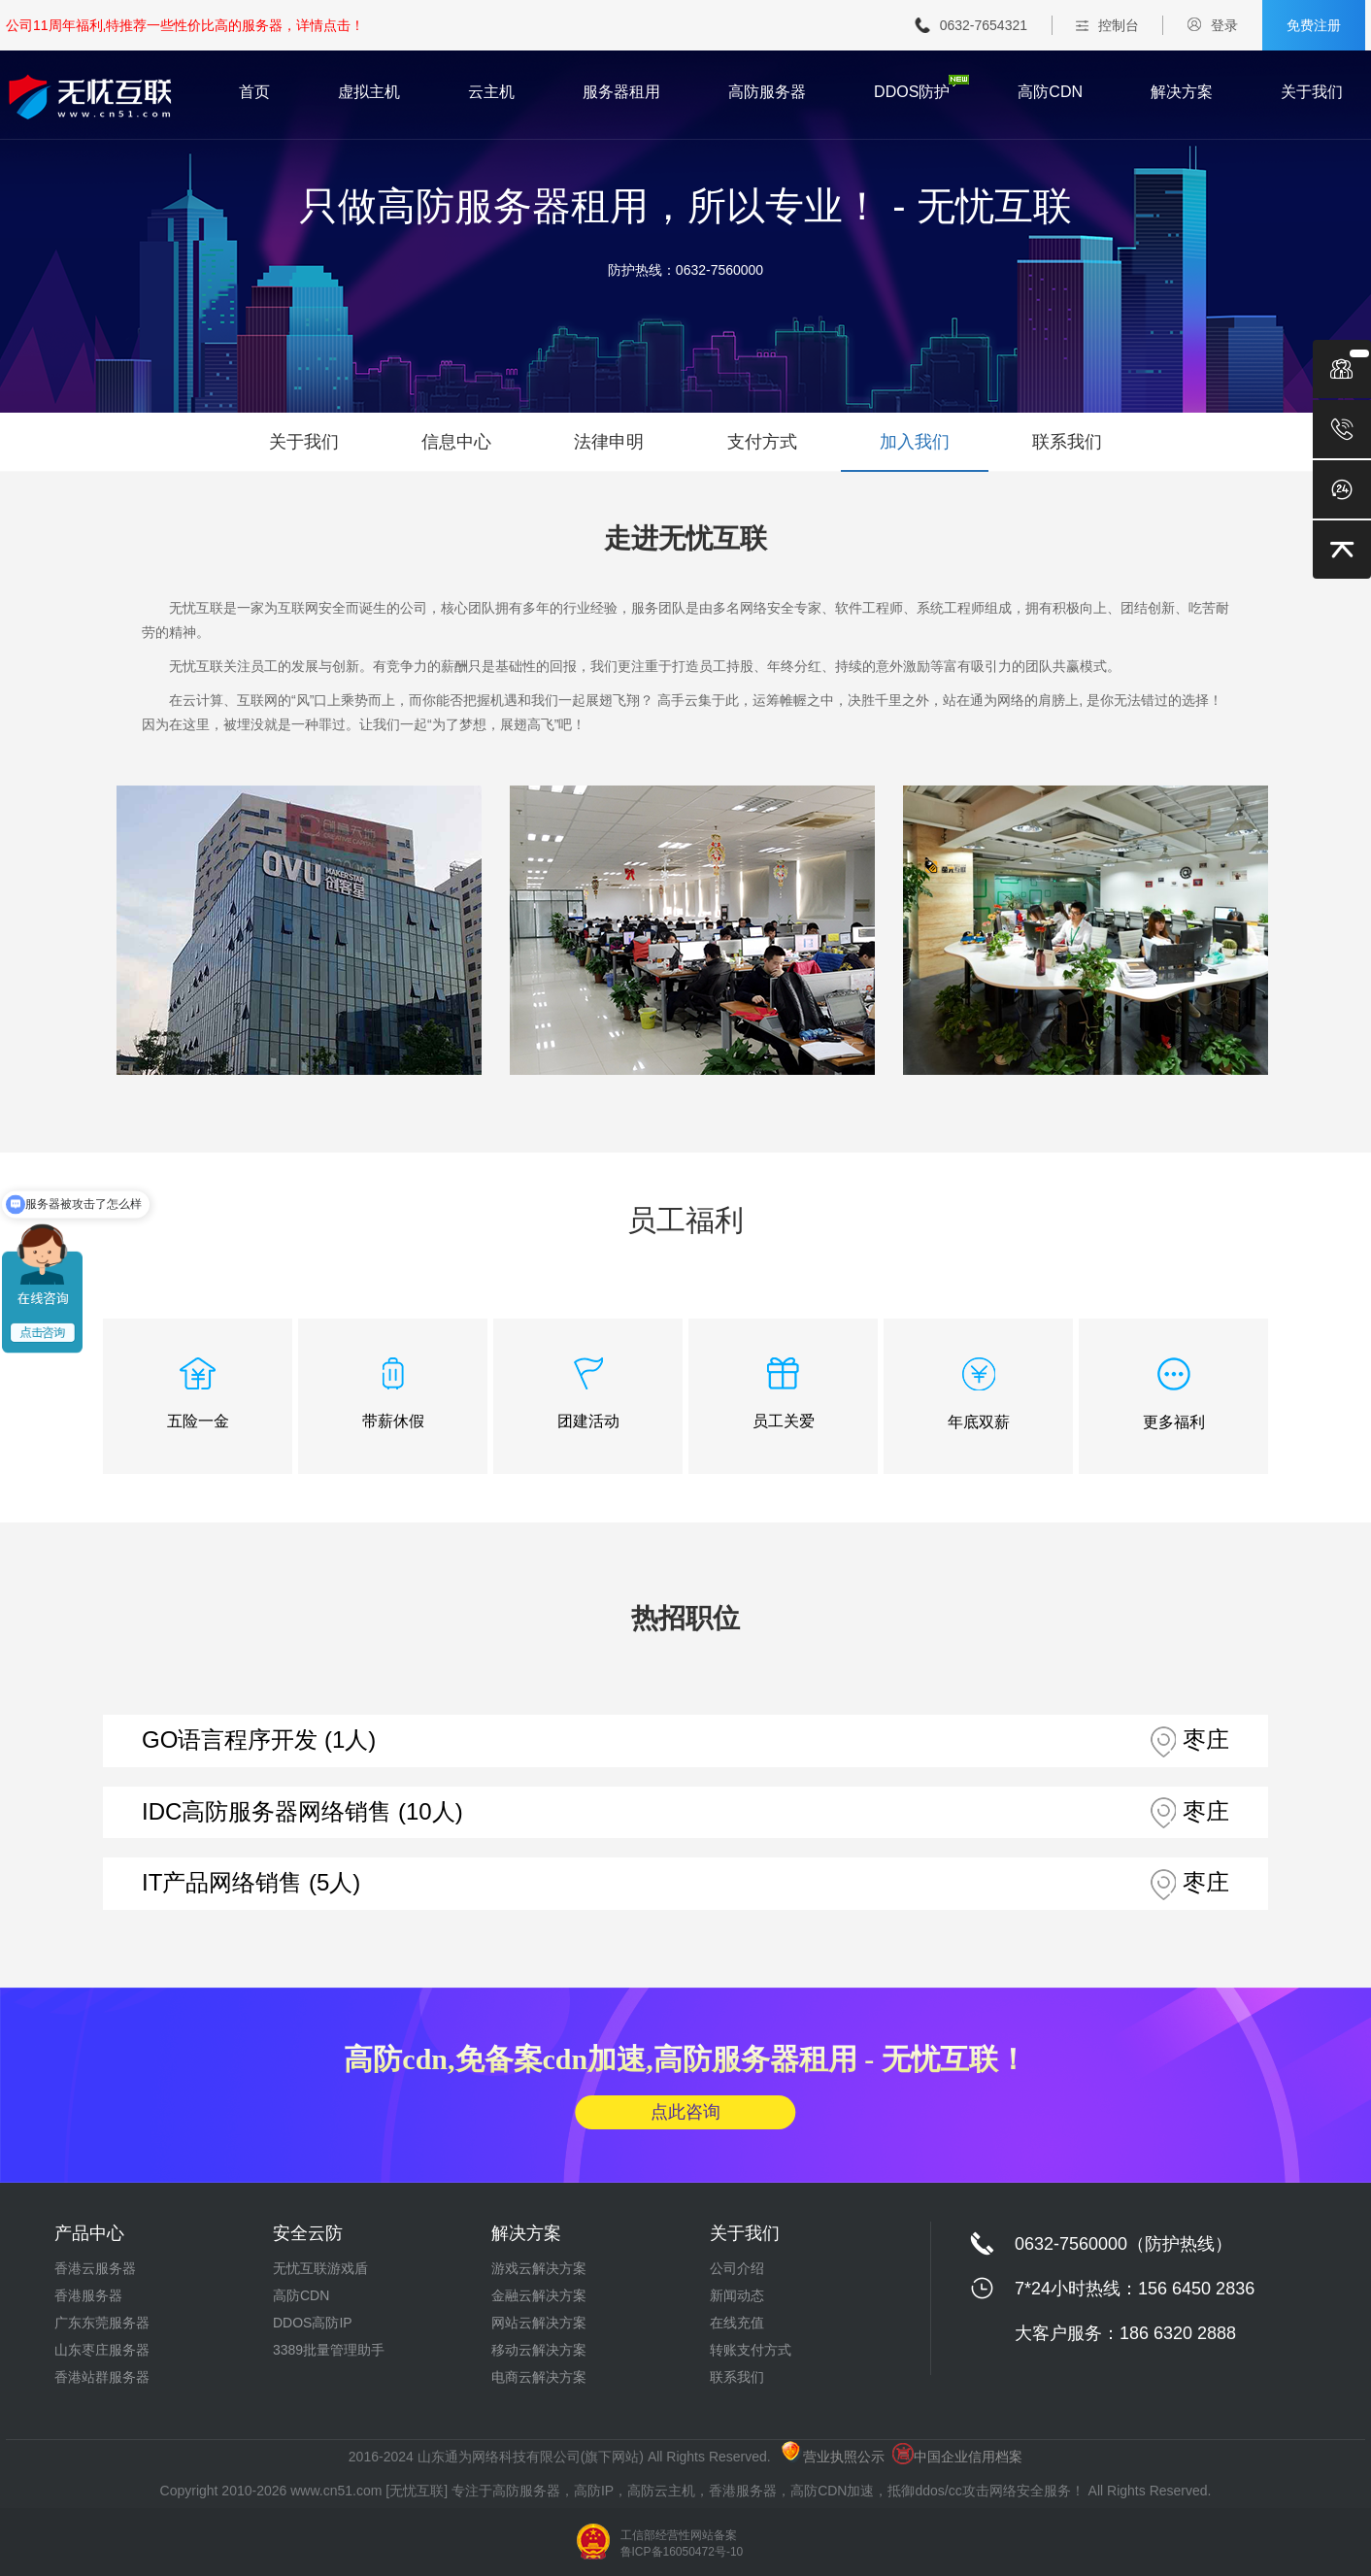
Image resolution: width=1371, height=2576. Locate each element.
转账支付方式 (750, 2350)
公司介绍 (737, 2268)
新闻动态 (737, 2295)
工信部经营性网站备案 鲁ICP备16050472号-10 (682, 2543)
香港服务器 (88, 2295)
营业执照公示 (833, 2456)
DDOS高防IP (312, 2322)
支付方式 (762, 442)
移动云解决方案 (538, 2350)
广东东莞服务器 (102, 2322)
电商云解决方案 (538, 2377)
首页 (254, 92)
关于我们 (1312, 92)
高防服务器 (767, 92)
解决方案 (1182, 92)
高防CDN (1050, 92)
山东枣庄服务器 (102, 2350)
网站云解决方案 (538, 2322)
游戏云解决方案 (538, 2268)
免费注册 (1314, 25)
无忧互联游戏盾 (320, 2268)
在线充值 (737, 2322)
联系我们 (1067, 442)
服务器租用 (621, 92)
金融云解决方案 (538, 2295)
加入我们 (915, 442)
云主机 (491, 92)
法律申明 (609, 442)
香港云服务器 (95, 2268)
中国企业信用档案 (957, 2456)
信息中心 (456, 442)
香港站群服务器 (102, 2377)
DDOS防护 (912, 92)
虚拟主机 (369, 92)
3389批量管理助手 (329, 2350)
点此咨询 (685, 2112)
